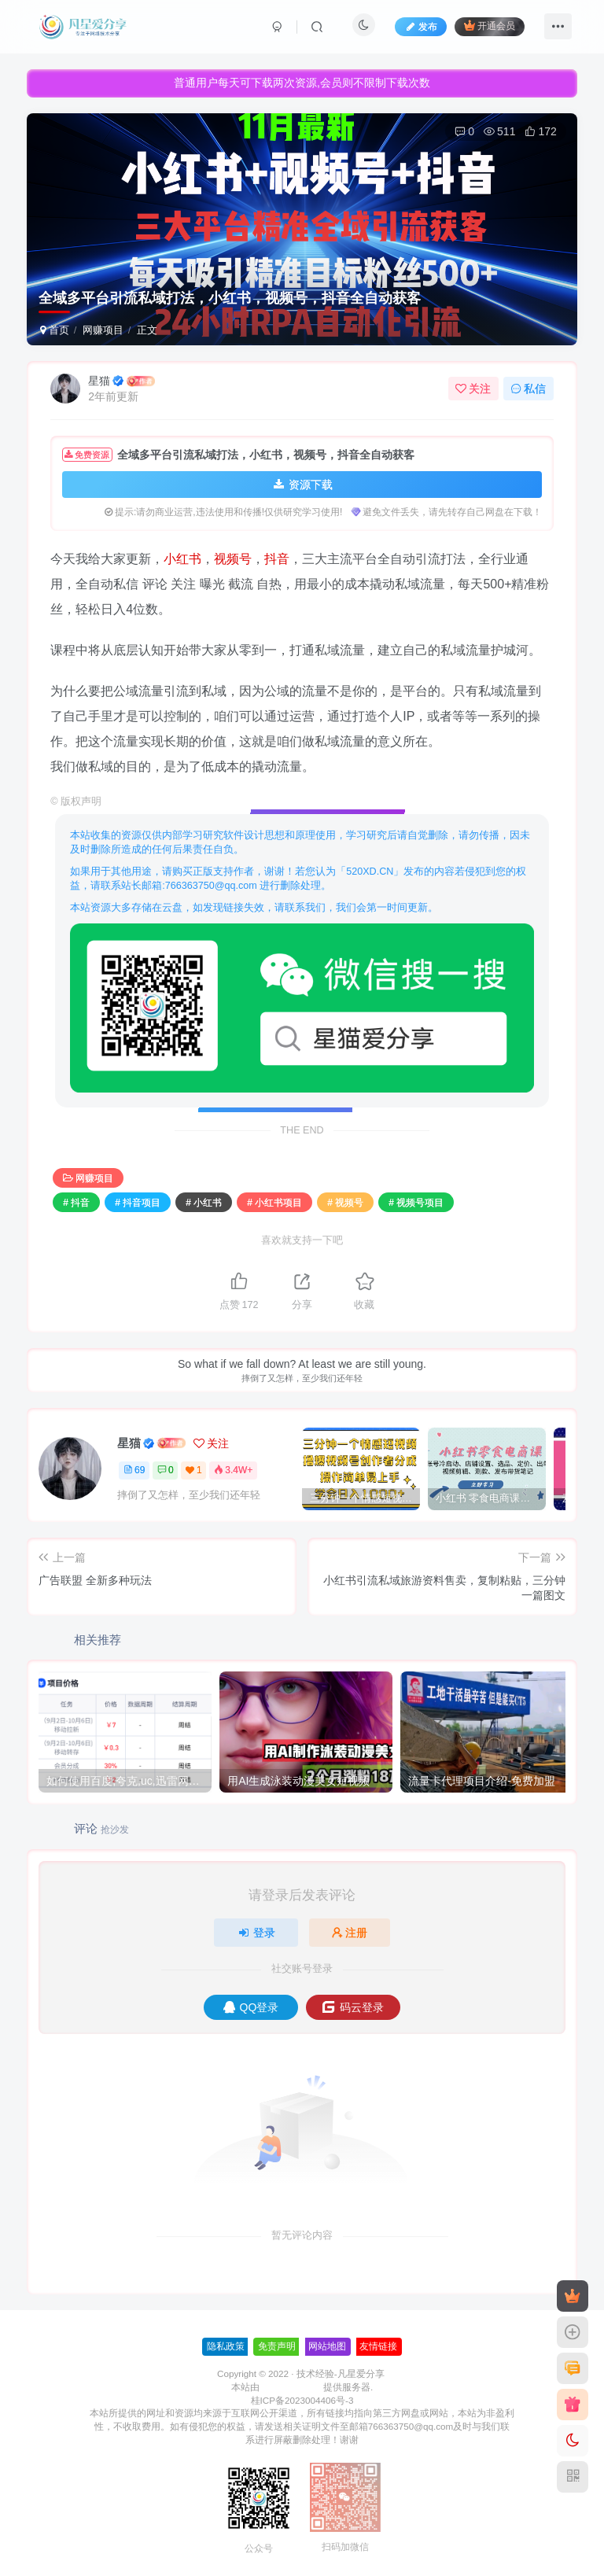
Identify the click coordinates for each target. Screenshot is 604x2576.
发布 (420, 26)
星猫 (99, 380)
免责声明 (277, 2346)
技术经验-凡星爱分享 (340, 2373)
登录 (256, 1932)
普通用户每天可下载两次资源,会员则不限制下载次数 (302, 81)
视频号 (233, 559)
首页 (54, 330)
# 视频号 (345, 1202)
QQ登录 (251, 2007)
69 (134, 1470)
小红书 (182, 559)
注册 (350, 1932)
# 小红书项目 (274, 1202)
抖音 (276, 559)
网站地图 (327, 2346)
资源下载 (302, 484)
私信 (528, 388)
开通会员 (489, 25)
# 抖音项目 (137, 1202)
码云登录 (352, 2007)
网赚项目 (103, 330)
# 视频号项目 (416, 1202)
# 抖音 (76, 1202)
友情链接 (378, 2346)
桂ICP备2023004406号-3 (302, 2400)
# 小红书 (204, 1202)
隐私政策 (226, 2346)
